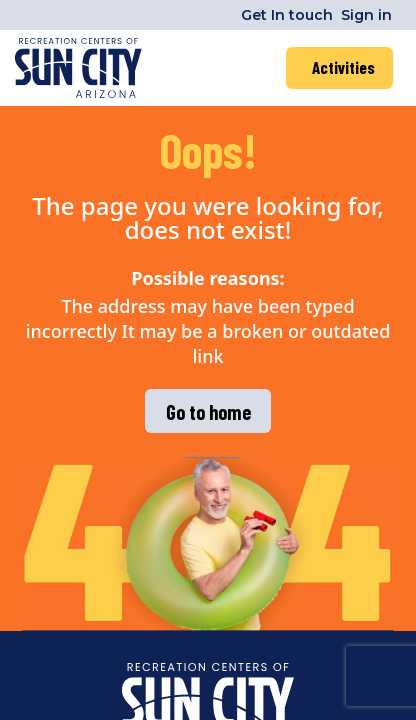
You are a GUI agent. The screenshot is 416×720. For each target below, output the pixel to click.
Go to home (208, 412)
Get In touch (287, 15)
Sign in (366, 15)
